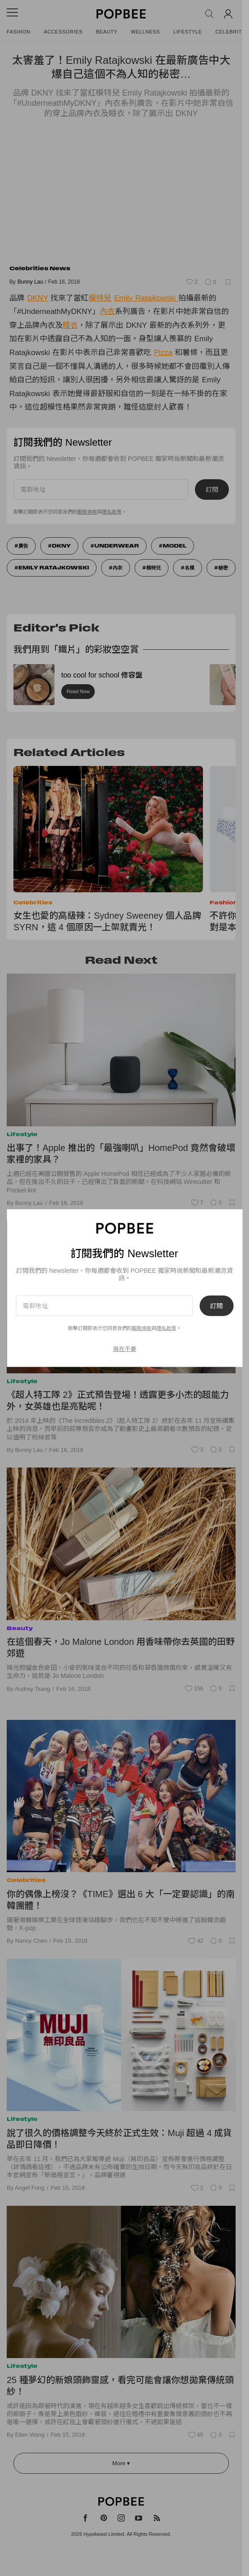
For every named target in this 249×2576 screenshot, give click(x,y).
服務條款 (142, 1328)
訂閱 (216, 1305)
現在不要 (124, 1349)
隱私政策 (166, 1328)
